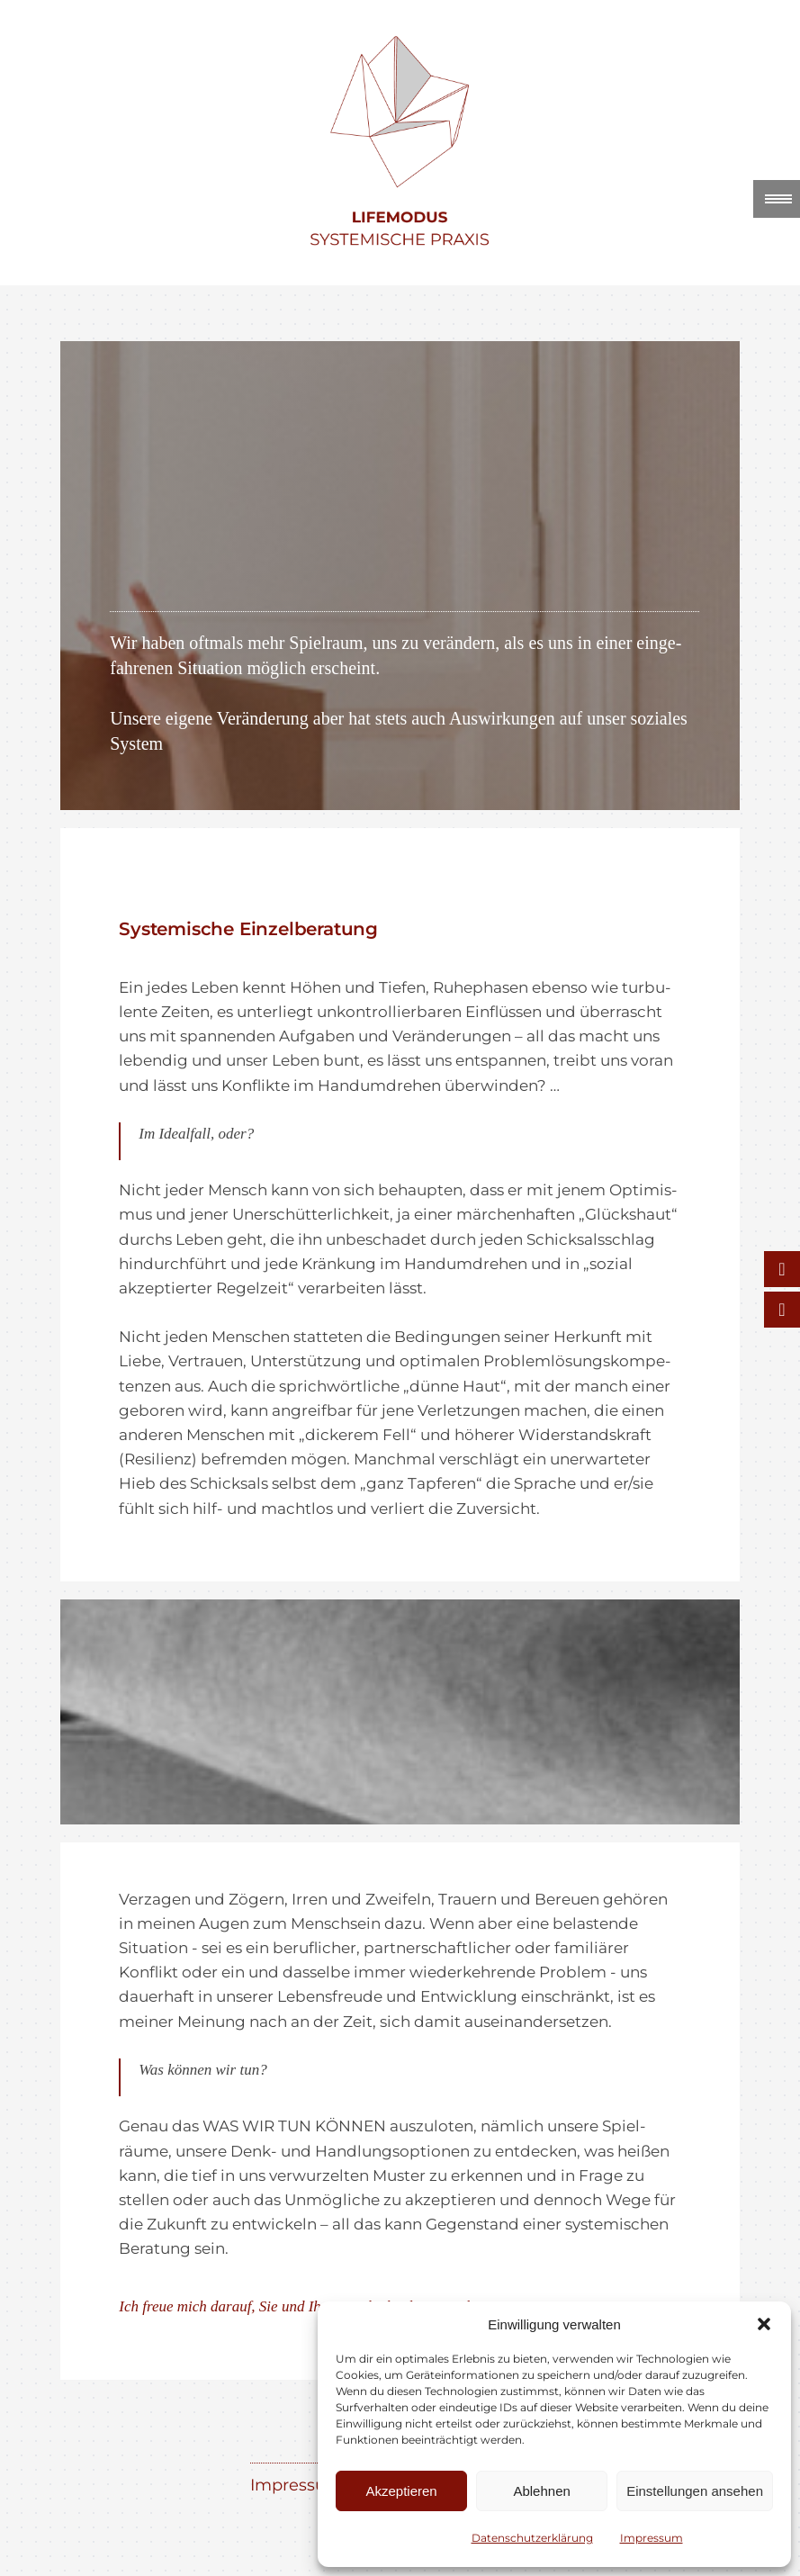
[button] (764, 2324)
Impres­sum (651, 2537)
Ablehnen (541, 2491)
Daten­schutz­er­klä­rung (532, 2537)
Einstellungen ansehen (694, 2491)
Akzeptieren (400, 2491)
